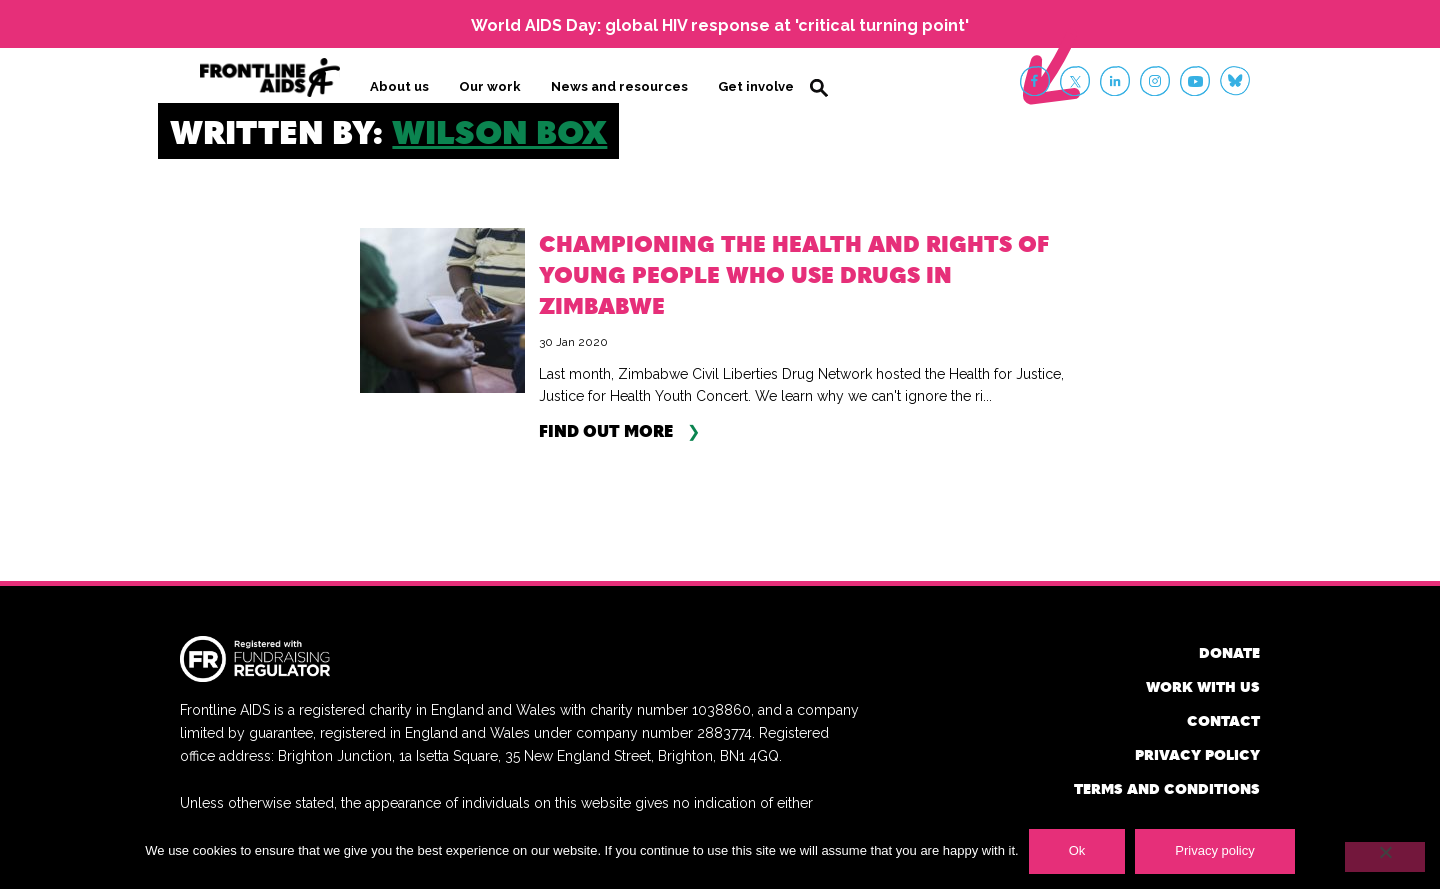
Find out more (606, 430)
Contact (1223, 720)
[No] (1385, 857)
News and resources (619, 86)
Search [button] (819, 88)
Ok (1077, 850)
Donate (1229, 652)
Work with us (1203, 686)
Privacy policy (1197, 754)
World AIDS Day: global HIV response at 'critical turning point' (720, 25)
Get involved (760, 86)
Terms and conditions (1167, 788)
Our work (490, 86)
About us (399, 86)
